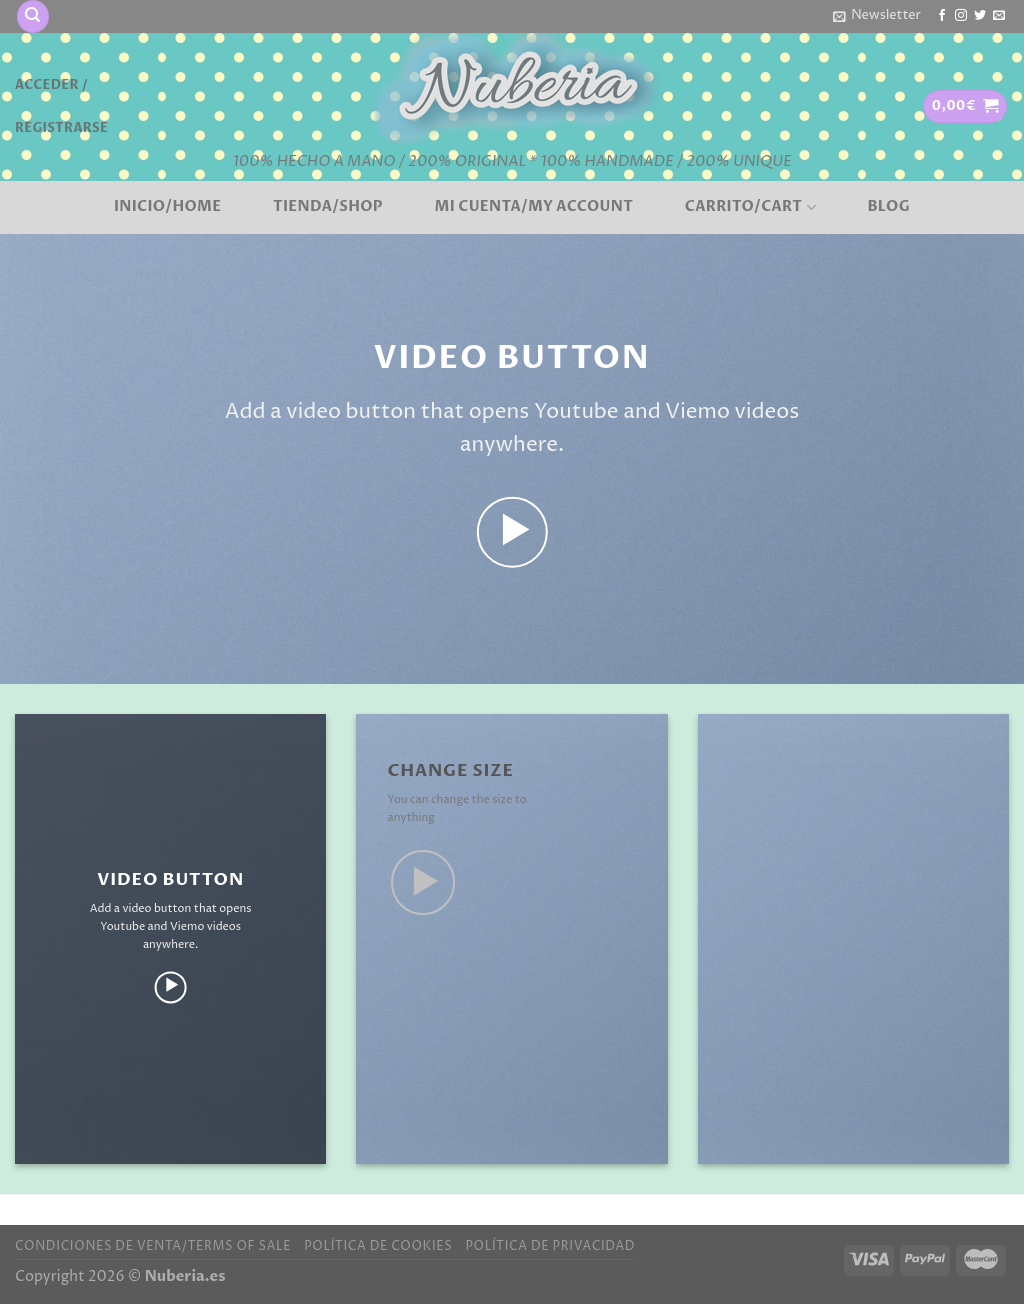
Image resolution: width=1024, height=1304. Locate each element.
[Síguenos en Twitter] (980, 16)
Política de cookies (378, 1246)
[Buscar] (33, 16)
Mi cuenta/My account (534, 207)
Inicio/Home (167, 207)
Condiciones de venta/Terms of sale (153, 1246)
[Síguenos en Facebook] (942, 16)
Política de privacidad (550, 1246)
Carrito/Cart (750, 207)
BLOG (888, 207)
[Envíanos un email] (999, 16)
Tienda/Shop (328, 207)
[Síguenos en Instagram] (961, 16)
